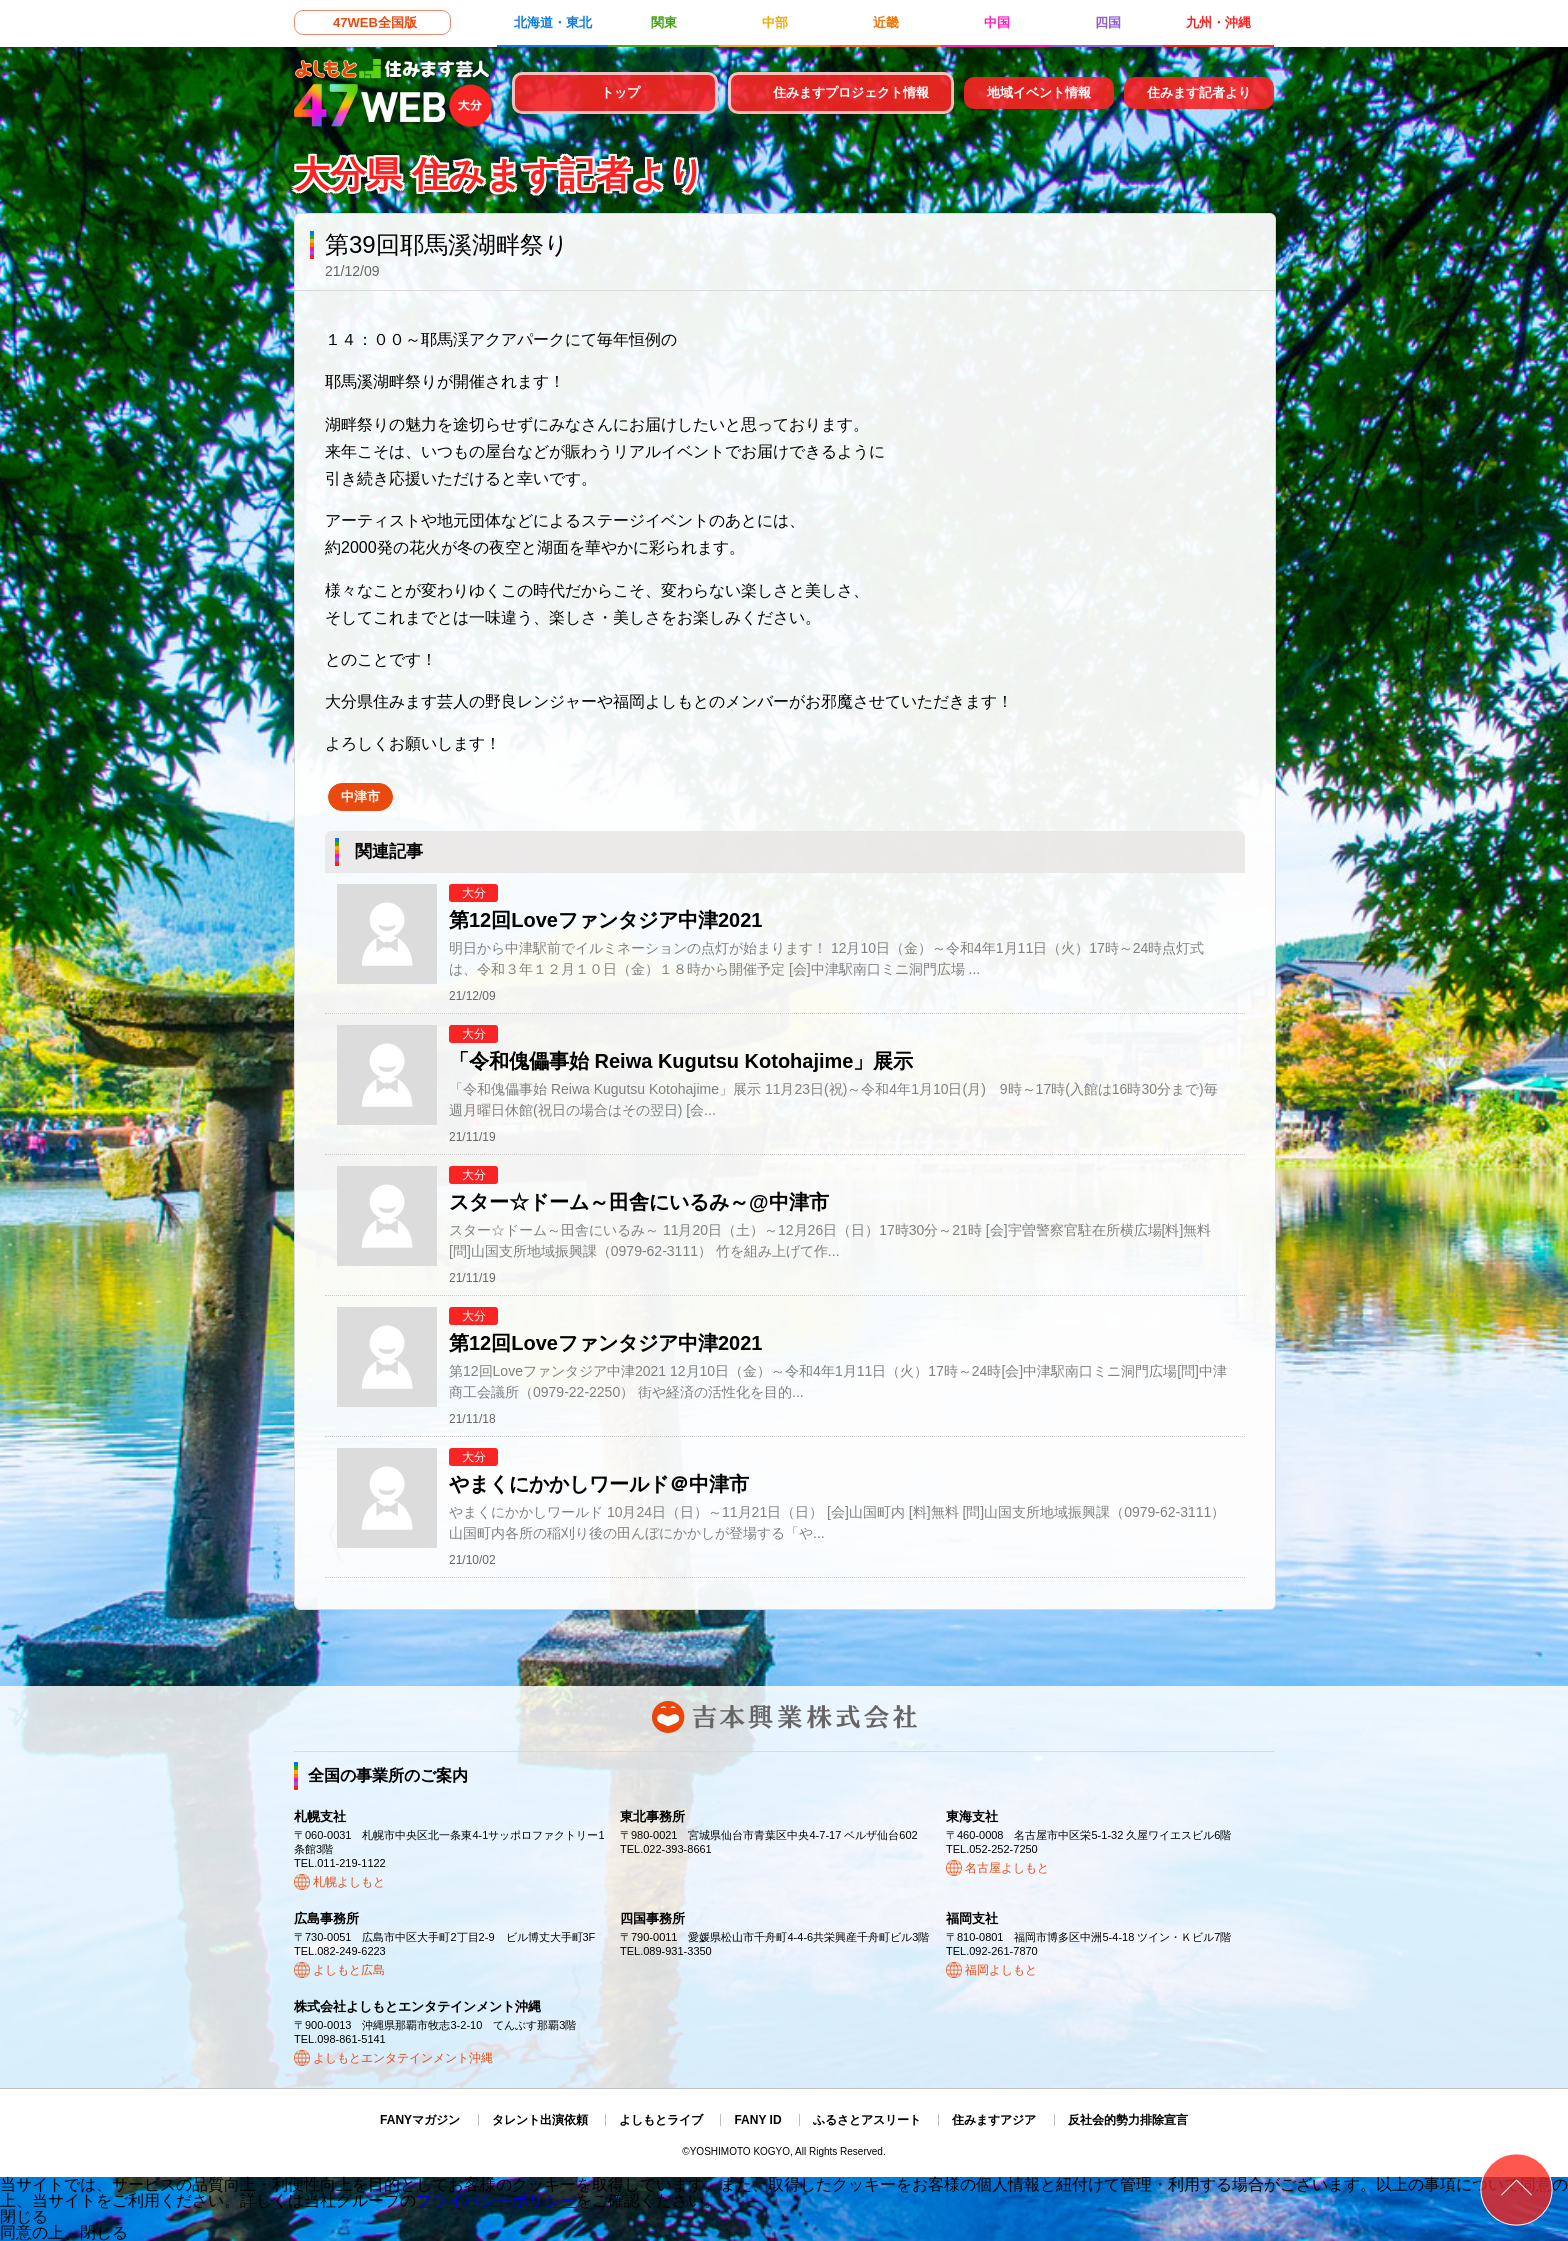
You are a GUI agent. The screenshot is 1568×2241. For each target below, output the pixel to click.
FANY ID (757, 2120)
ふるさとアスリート (867, 2120)
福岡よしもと (1001, 1970)
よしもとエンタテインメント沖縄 (403, 2058)
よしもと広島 (349, 1970)
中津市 (360, 796)
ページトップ (1516, 2189)
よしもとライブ (661, 2120)
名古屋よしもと (1007, 1868)
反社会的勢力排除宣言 (1128, 2120)
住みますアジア (994, 2120)
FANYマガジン (420, 2120)
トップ (620, 92)
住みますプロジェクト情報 (851, 92)
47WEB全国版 (375, 22)
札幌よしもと (349, 1882)
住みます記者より (1199, 92)
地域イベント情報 (1039, 92)
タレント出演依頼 (540, 2120)
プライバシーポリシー (496, 2200)
